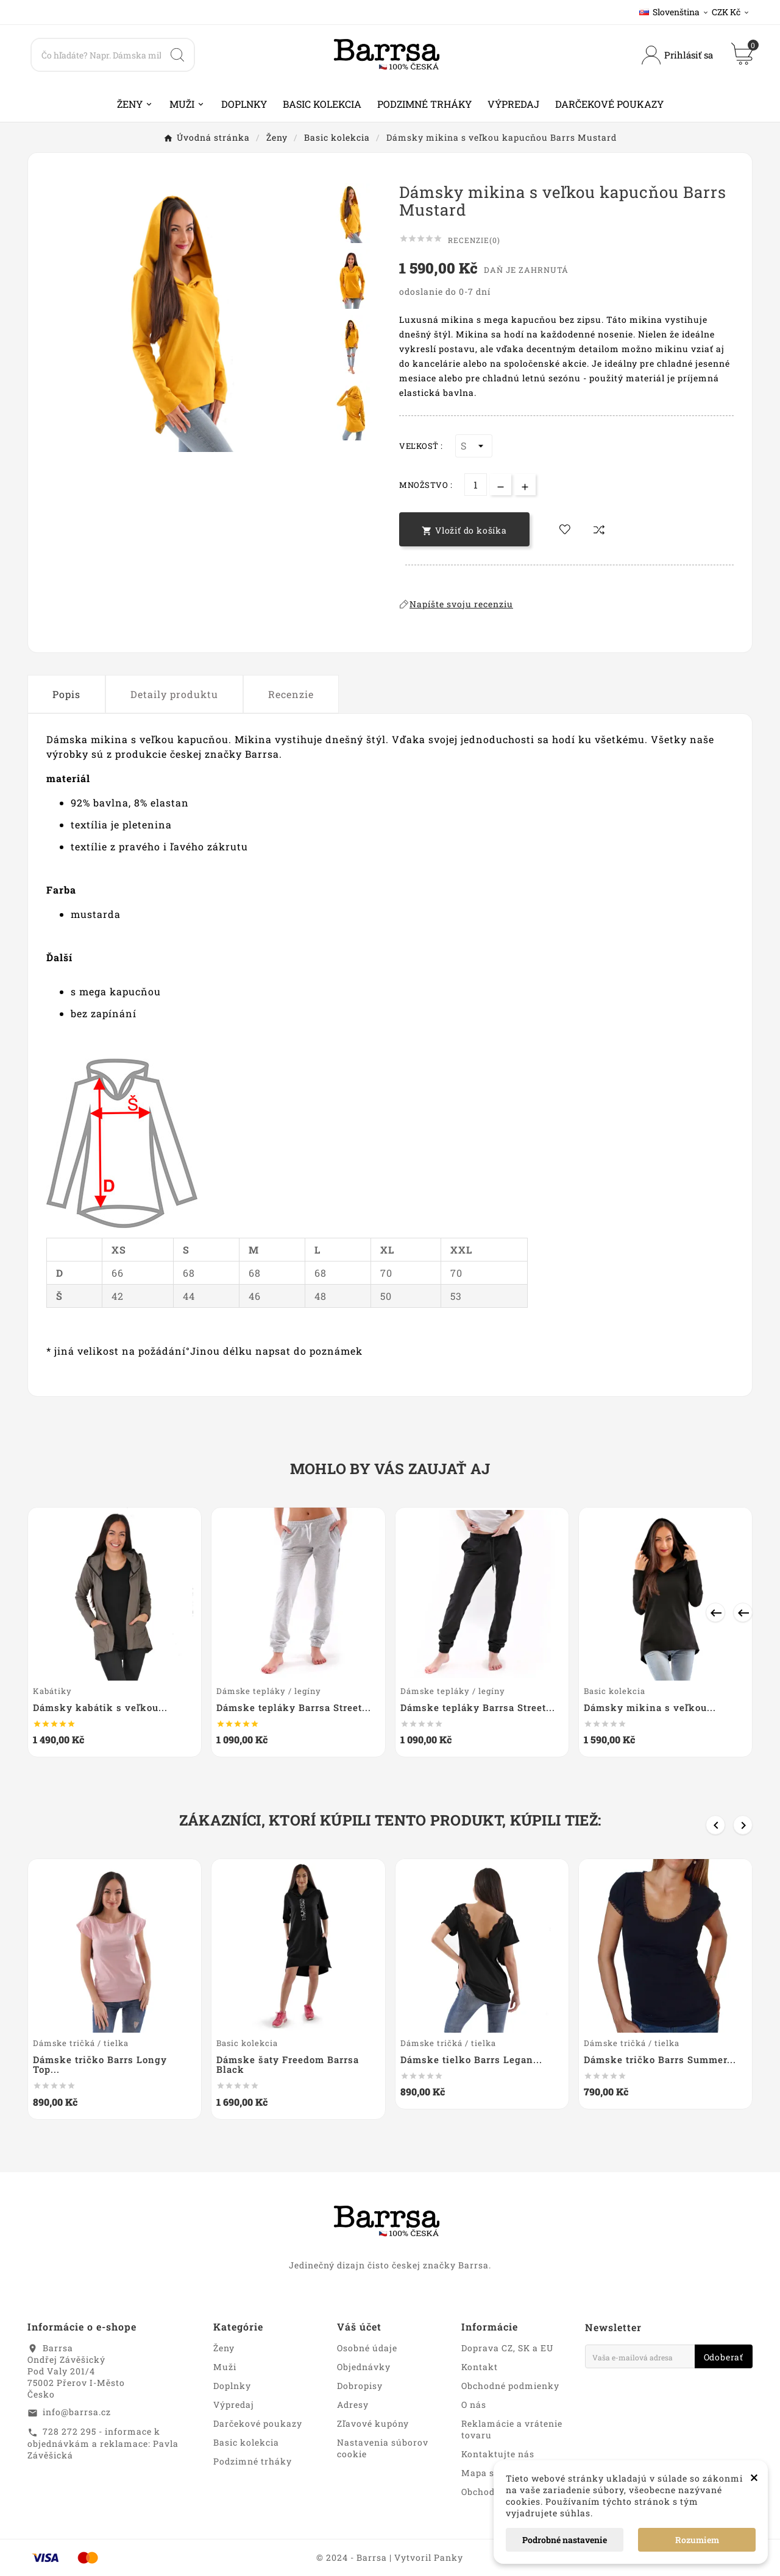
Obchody (480, 2491)
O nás (473, 2404)
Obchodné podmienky (510, 2385)
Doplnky (232, 2385)
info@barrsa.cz (77, 2412)
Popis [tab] (66, 694)
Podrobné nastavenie (564, 2540)
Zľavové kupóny (373, 2423)
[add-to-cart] (464, 529)
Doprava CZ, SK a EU (507, 2348)
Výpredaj (233, 2404)
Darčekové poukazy (257, 2423)
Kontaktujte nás (497, 2454)
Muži (224, 2367)
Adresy (353, 2404)
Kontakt (479, 2367)
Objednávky (364, 2367)
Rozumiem (697, 2540)
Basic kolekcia (246, 2442)
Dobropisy (360, 2385)
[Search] (96, 55)
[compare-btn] (599, 529)
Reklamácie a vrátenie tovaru (511, 2429)
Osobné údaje (367, 2348)
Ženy (224, 2348)
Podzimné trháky (252, 2461)
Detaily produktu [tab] (174, 694)
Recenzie (291, 694)
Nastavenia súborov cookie (382, 2448)
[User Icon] (677, 55)
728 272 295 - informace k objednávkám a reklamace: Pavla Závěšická (103, 2443)
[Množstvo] (475, 484)
